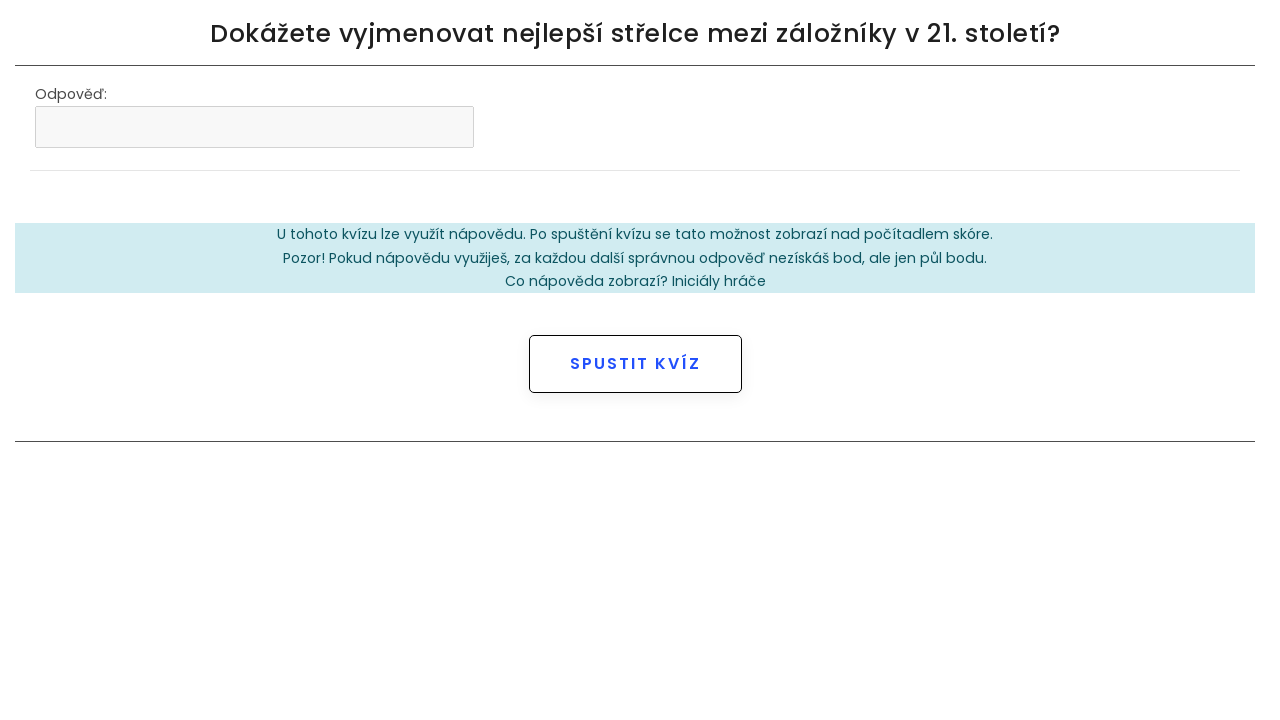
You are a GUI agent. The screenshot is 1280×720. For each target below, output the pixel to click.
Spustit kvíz (635, 363)
